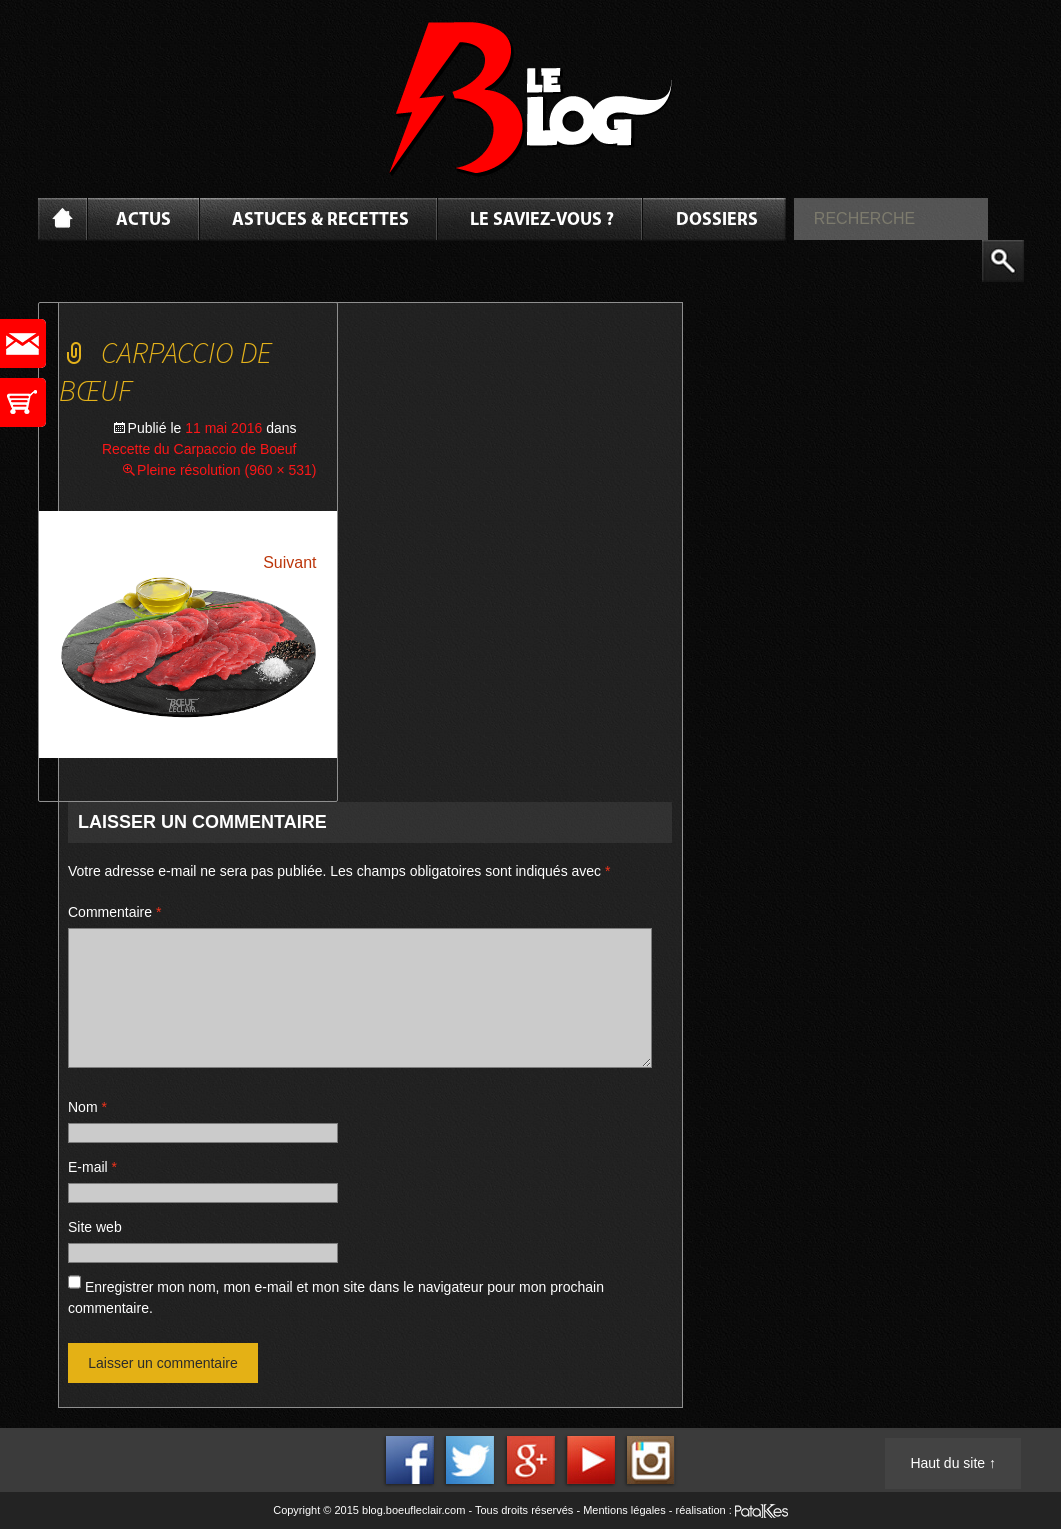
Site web (95, 1227)
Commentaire (114, 912)
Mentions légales (624, 1510)
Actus (143, 220)
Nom (87, 1107)
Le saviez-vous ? (542, 220)
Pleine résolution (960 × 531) (226, 470)
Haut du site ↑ (953, 1463)
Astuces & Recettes (320, 220)
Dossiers (717, 220)
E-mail (92, 1167)
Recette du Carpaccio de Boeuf (199, 449)
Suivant (289, 562)
